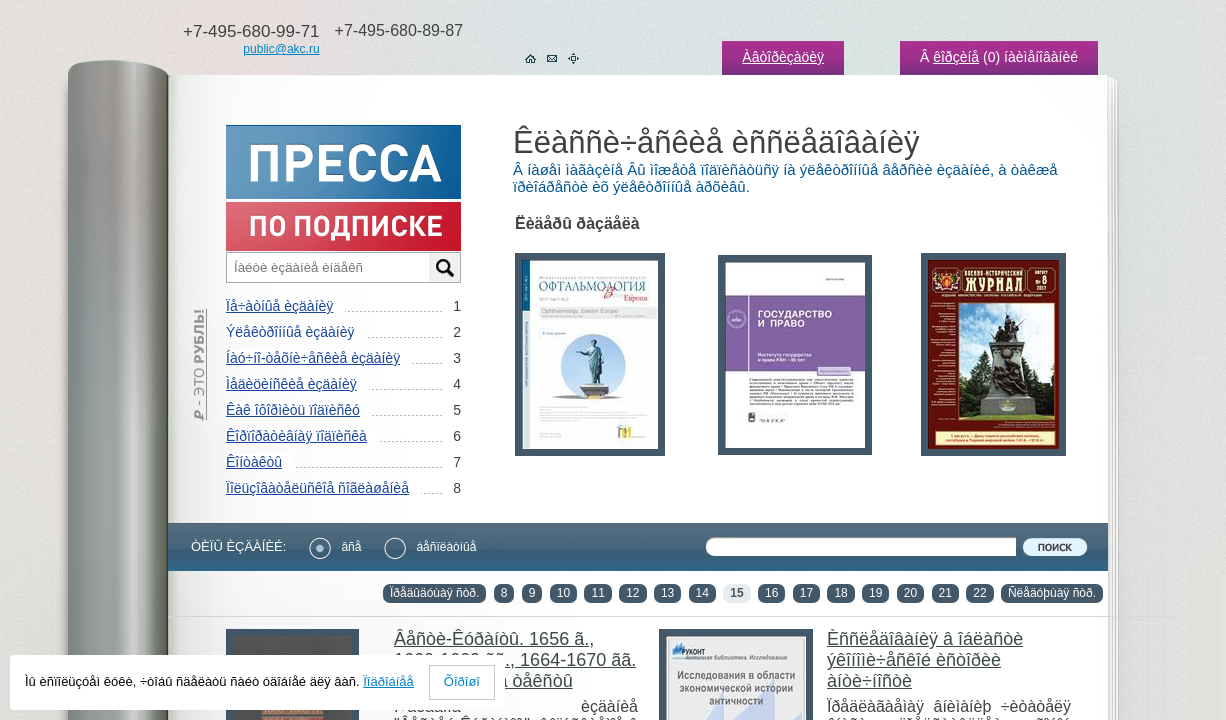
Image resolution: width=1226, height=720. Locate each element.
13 (667, 593)
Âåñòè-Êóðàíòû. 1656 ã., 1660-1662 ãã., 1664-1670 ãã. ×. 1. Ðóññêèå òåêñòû (515, 660)
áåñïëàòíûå (430, 547)
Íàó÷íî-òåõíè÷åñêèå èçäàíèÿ (313, 358)
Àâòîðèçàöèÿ (783, 57)
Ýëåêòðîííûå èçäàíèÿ (290, 332)
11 (597, 593)
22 (979, 593)
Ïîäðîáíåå (388, 681)
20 (910, 593)
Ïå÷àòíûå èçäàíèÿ (279, 306)
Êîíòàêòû (254, 462)
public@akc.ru (281, 49)
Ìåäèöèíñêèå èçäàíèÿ (291, 384)
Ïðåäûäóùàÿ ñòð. (434, 593)
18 (840, 593)
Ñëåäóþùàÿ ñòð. (1052, 593)
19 (875, 593)
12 (632, 593)
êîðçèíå (956, 57)
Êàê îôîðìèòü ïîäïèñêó (293, 410)
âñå (335, 547)
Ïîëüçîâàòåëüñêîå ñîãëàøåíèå (317, 488)
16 (771, 593)
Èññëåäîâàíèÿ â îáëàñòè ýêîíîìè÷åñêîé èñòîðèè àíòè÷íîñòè (925, 660)
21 (945, 593)
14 (702, 593)
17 (806, 593)
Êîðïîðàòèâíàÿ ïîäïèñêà (296, 436)
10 (563, 593)
